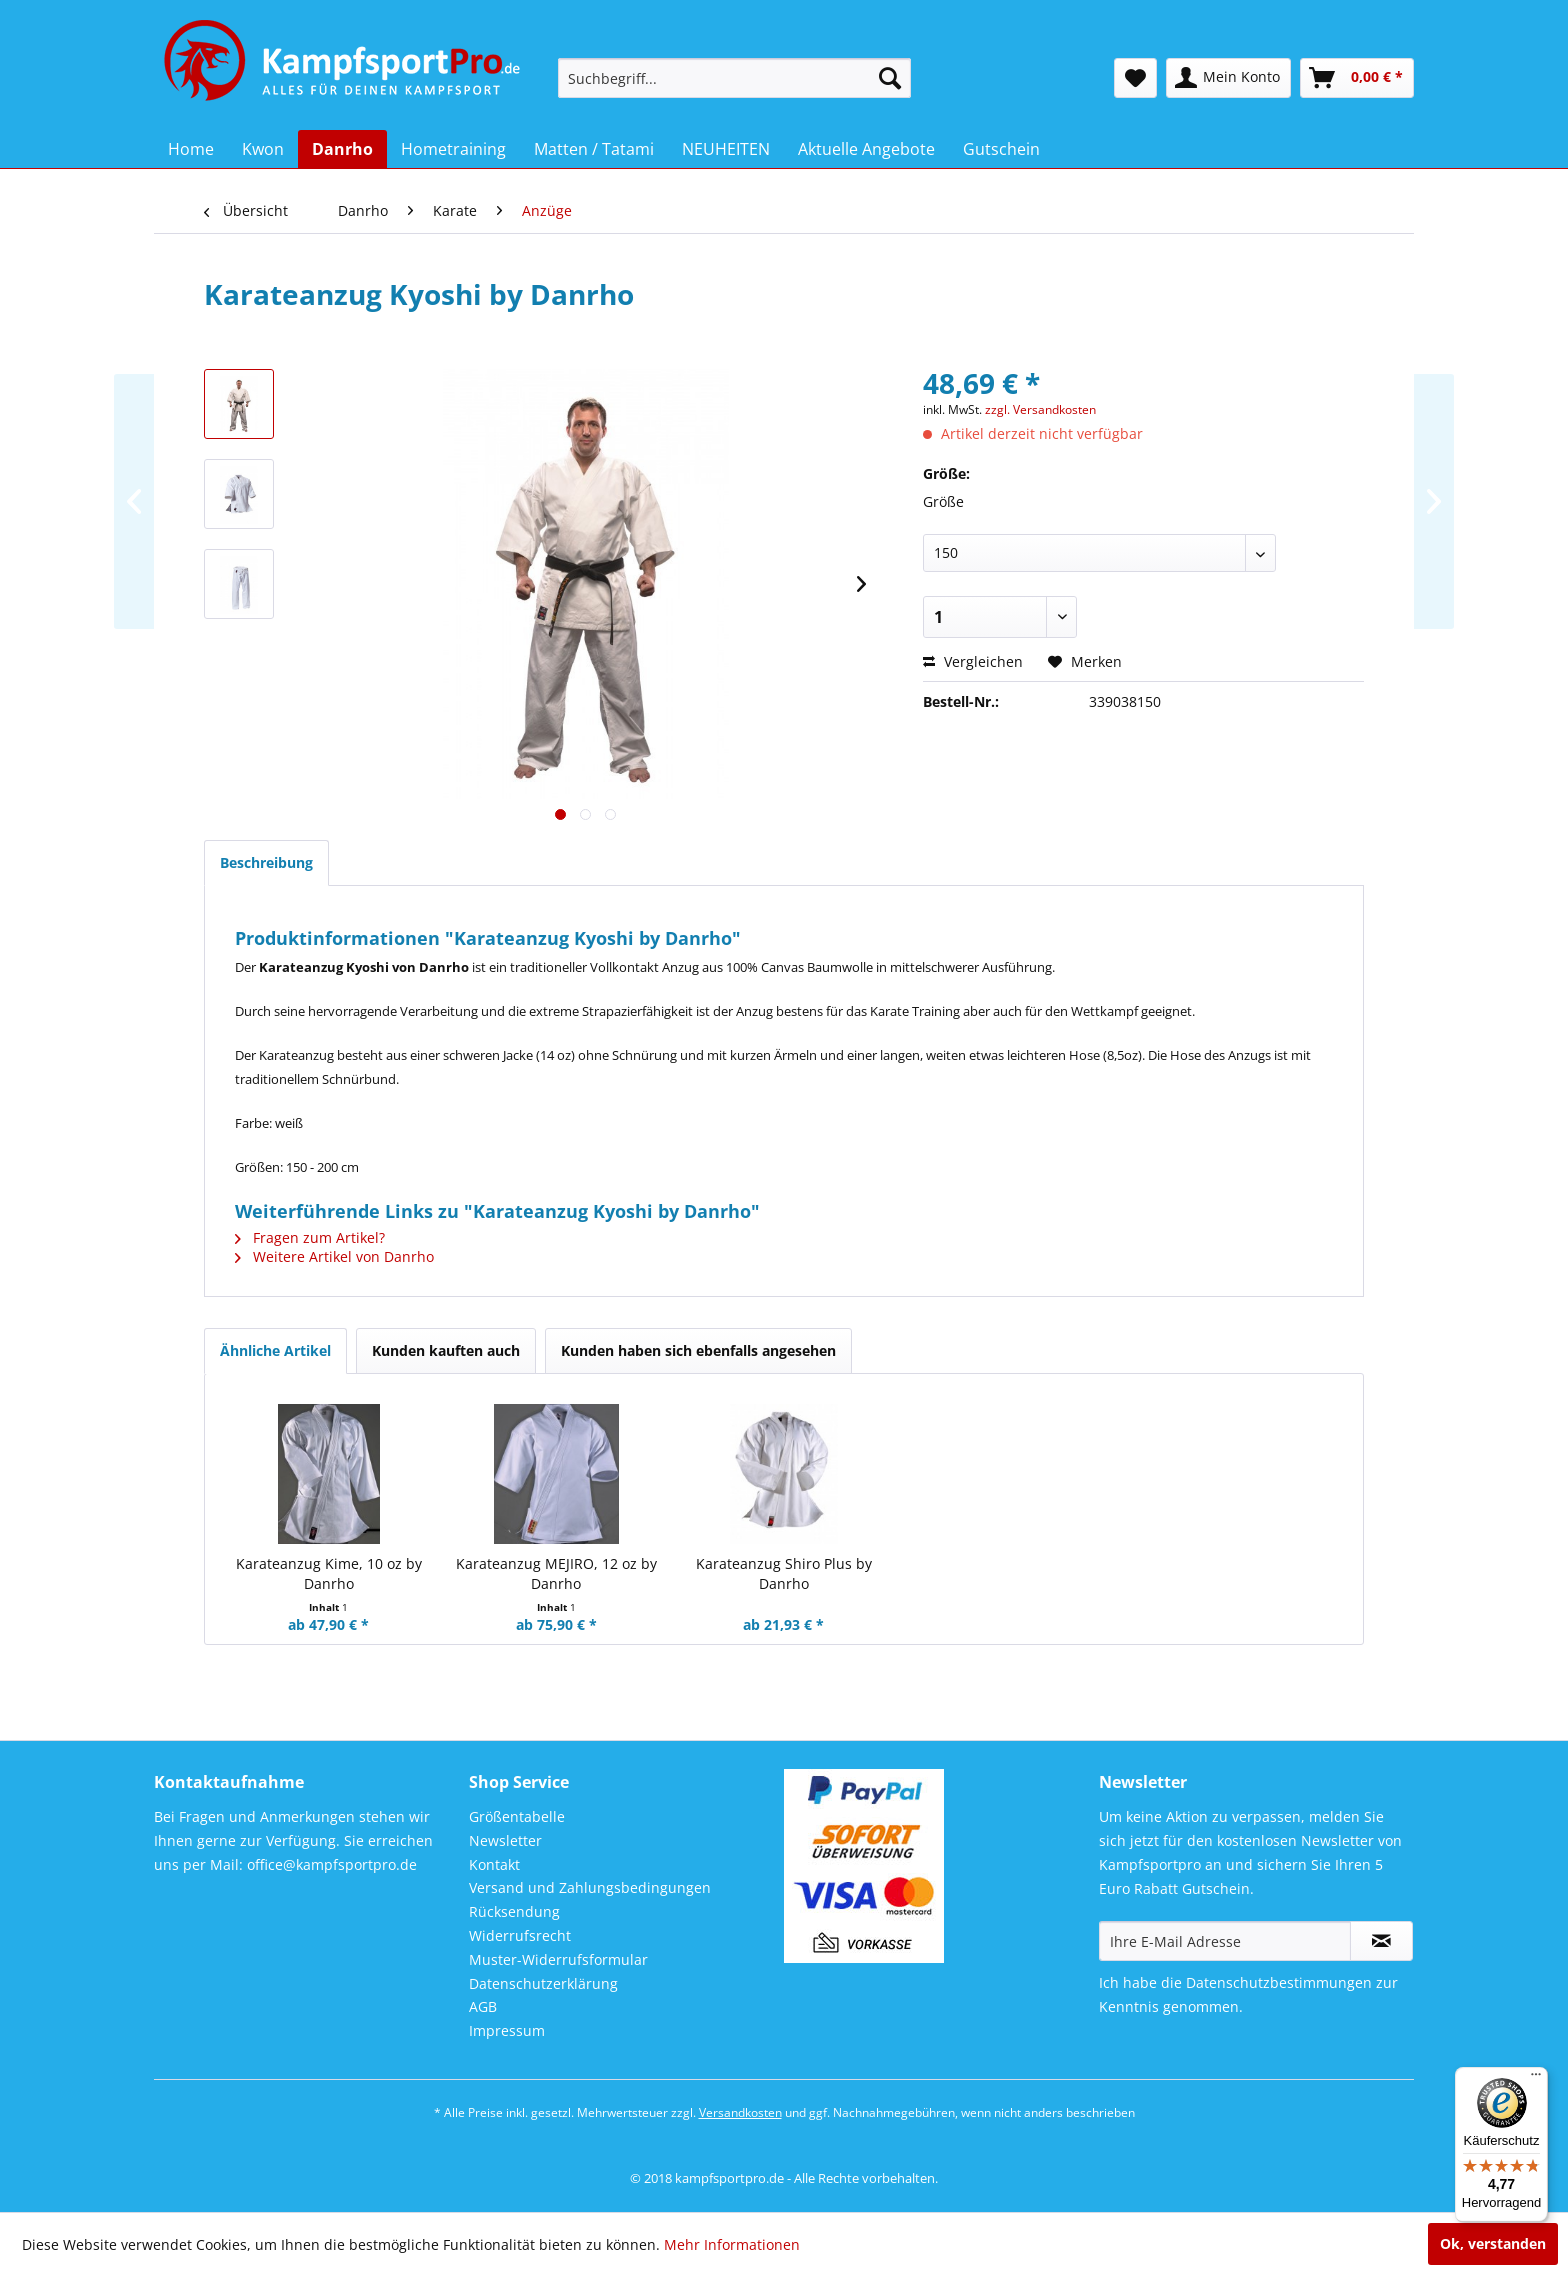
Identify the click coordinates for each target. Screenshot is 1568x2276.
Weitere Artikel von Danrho (334, 1256)
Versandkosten (740, 2112)
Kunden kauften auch (446, 1350)
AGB (483, 2006)
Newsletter (505, 1840)
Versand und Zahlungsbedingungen (590, 1887)
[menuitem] (734, 78)
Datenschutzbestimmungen (1279, 1982)
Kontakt (494, 1864)
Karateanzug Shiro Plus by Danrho (784, 1573)
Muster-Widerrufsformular (558, 1959)
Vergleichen (973, 661)
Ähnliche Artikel (275, 1350)
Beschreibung (266, 862)
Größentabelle (517, 1816)
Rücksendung (514, 1911)
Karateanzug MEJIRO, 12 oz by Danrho (556, 1573)
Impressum (507, 2030)
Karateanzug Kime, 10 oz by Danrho (329, 1573)
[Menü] (1536, 2079)
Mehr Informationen (732, 2244)
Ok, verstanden (1493, 2243)
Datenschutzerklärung (543, 1983)
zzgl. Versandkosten (1040, 409)
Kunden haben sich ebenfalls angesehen (698, 1350)
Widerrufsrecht (520, 1935)
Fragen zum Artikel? (310, 1237)
